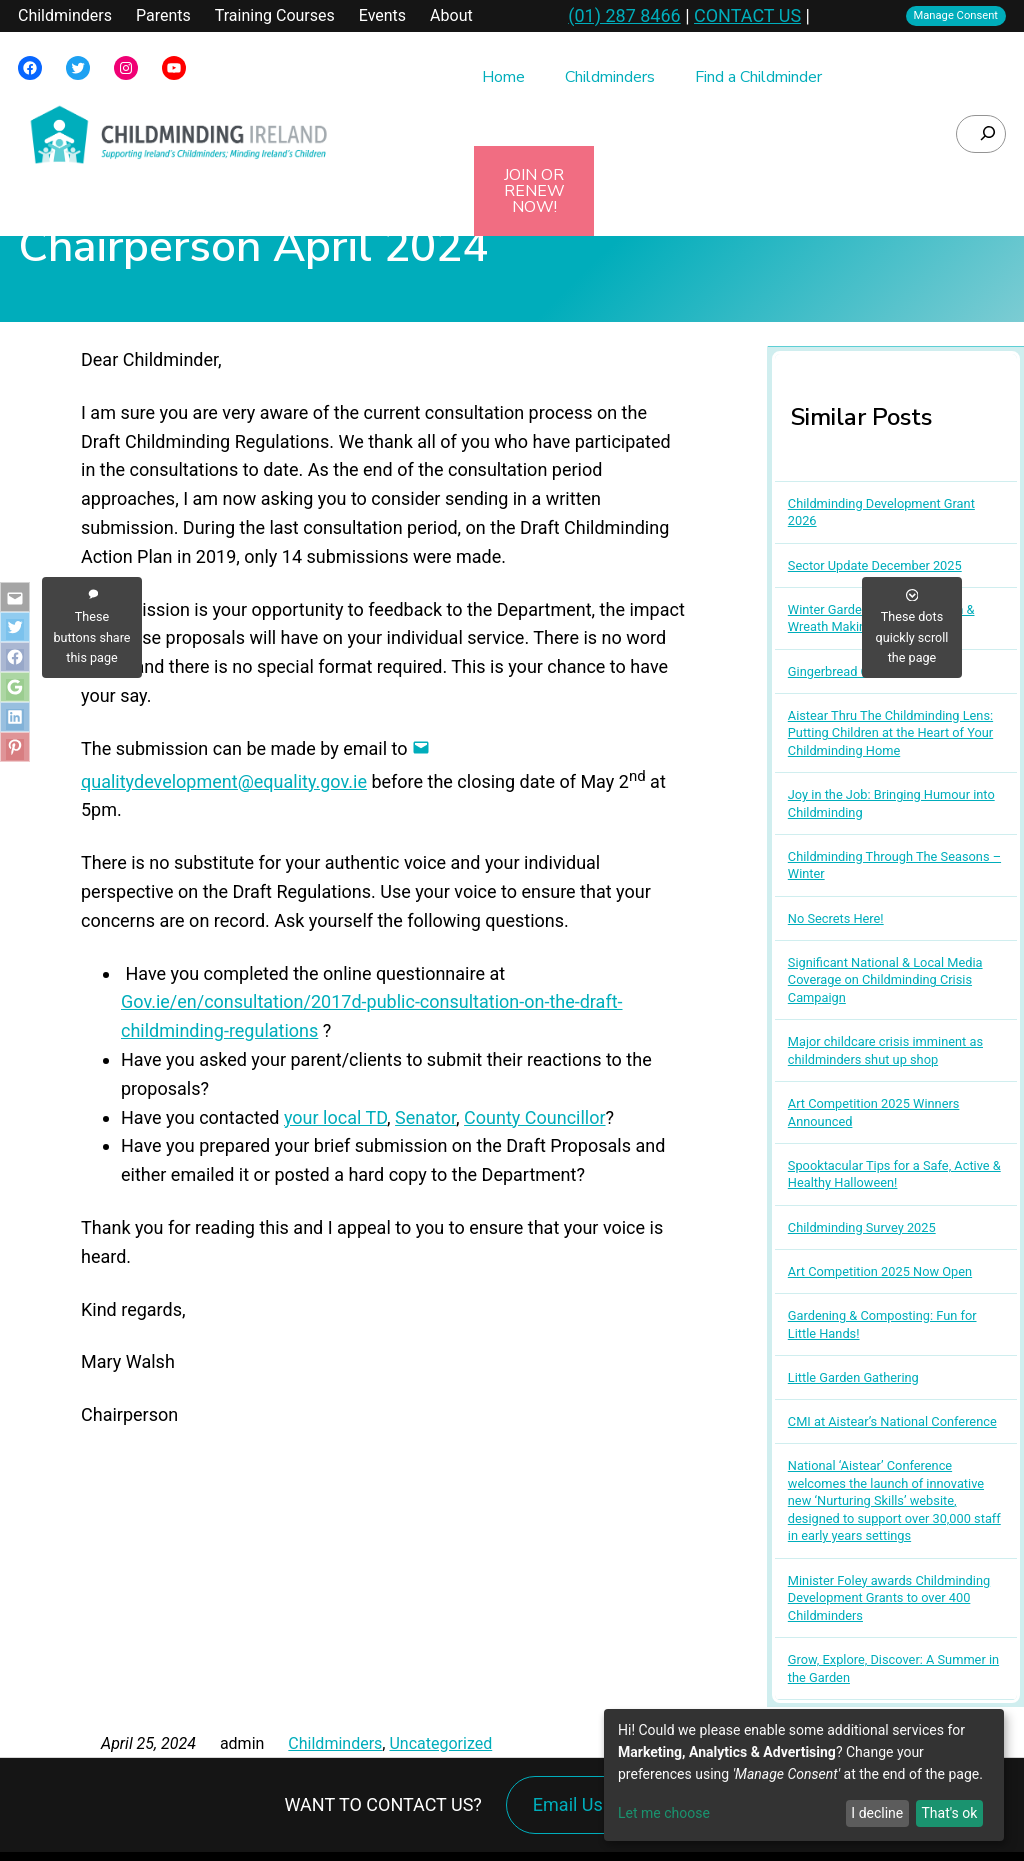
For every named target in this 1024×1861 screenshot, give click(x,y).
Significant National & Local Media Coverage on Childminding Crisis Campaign (885, 980)
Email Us (568, 1804)
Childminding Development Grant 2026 (881, 512)
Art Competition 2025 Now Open (880, 1271)
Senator (425, 1117)
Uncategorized (440, 1743)
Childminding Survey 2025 (862, 1227)
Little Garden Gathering (853, 1377)
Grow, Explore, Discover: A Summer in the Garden (893, 1668)
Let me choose (664, 1813)
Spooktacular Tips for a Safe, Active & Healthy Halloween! (894, 1174)
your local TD (335, 1117)
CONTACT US (747, 15)
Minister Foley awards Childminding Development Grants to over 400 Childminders (889, 1598)
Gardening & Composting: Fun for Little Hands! (882, 1324)
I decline (877, 1813)
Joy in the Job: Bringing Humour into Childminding (891, 803)
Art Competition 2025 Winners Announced (874, 1112)
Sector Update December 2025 (875, 565)
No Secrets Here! (836, 918)
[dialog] (804, 1775)
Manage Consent (956, 15)
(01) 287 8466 (624, 15)
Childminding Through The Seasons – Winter (894, 865)
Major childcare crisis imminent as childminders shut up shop (885, 1050)
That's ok (949, 1813)
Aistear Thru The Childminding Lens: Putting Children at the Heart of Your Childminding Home (890, 733)
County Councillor (534, 1117)
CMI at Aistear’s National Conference (892, 1421)
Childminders (335, 1743)
